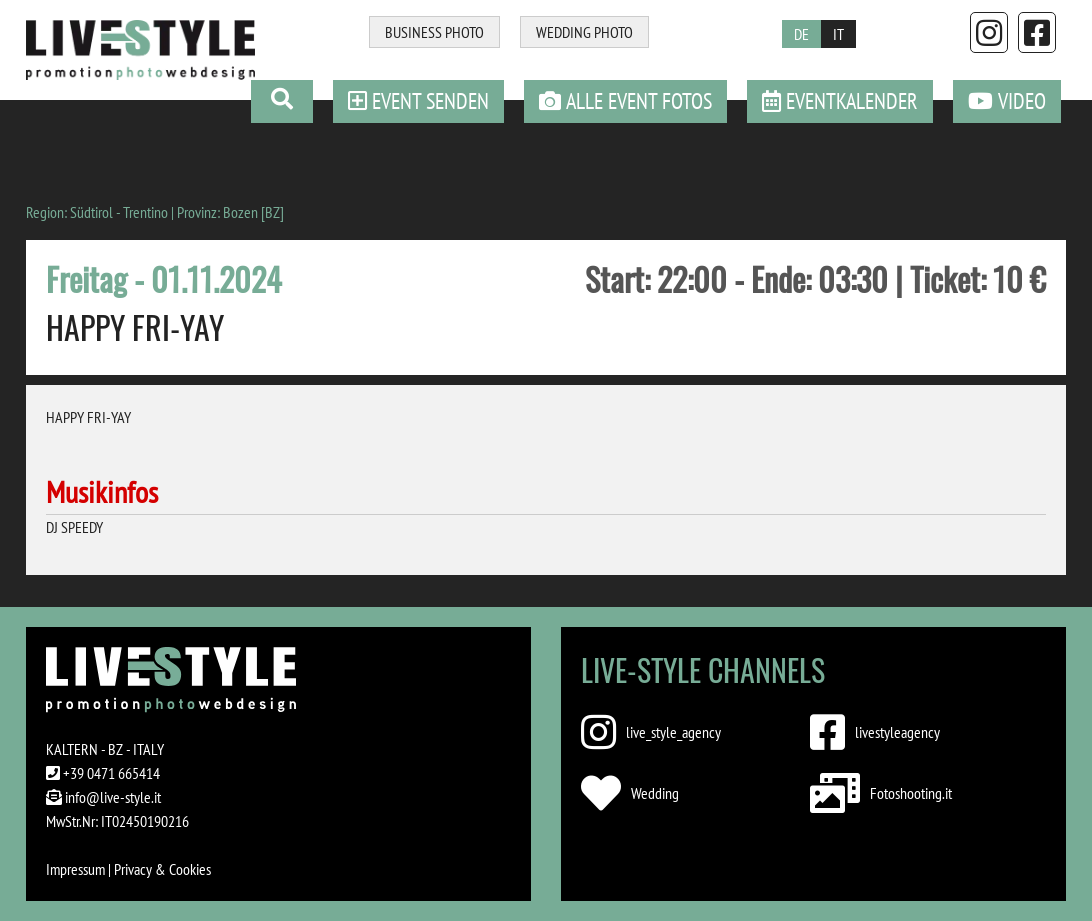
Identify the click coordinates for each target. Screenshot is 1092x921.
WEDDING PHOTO (584, 32)
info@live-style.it (113, 797)
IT (838, 34)
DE (801, 34)
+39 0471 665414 (111, 773)
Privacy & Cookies (162, 869)
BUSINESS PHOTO (434, 32)
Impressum (75, 869)
